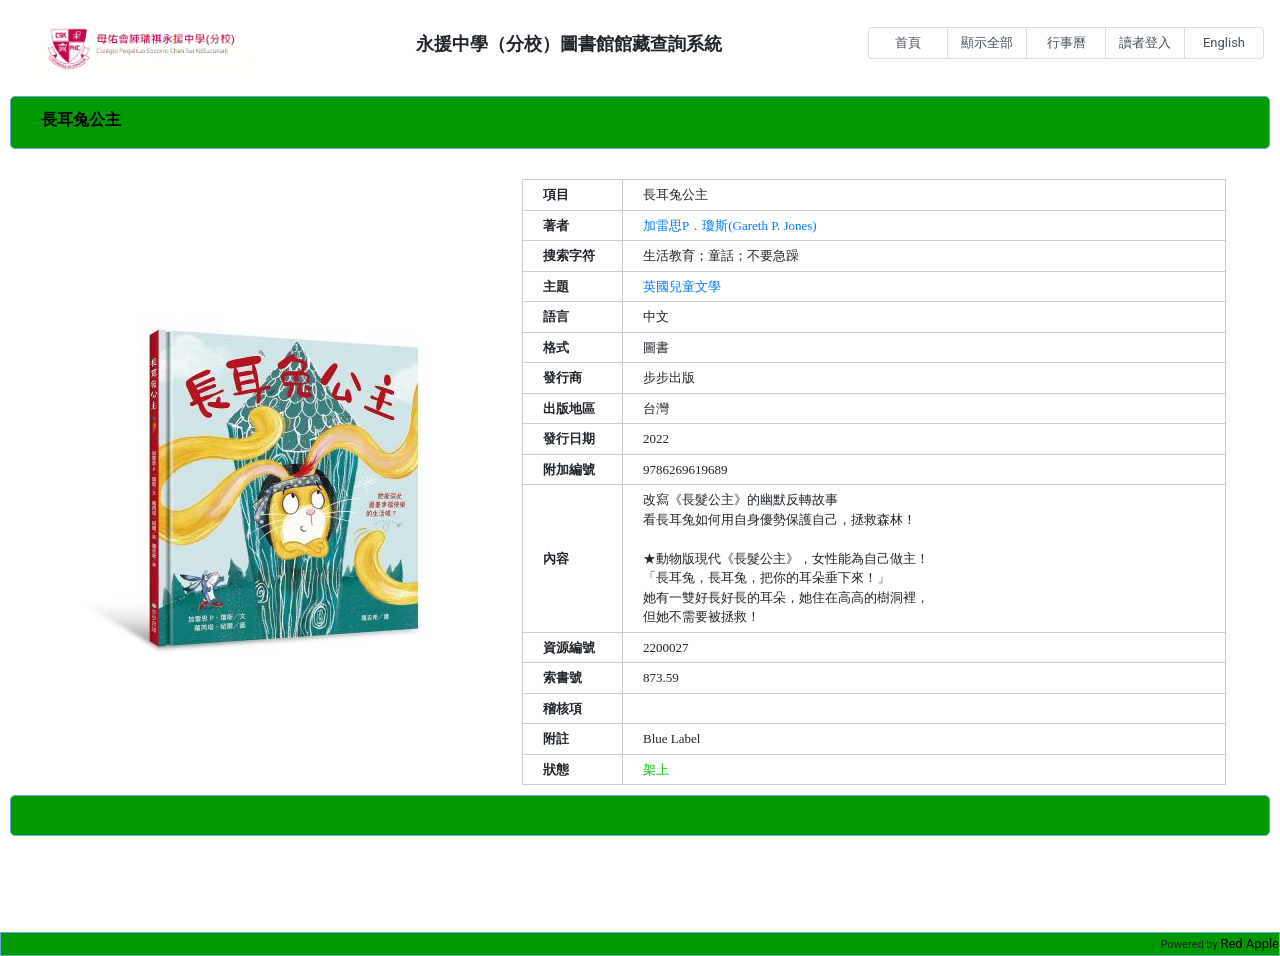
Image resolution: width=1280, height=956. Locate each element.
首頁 (908, 42)
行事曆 (1066, 42)
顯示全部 (987, 42)
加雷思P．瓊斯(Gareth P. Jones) (730, 225)
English (1224, 42)
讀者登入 (1145, 42)
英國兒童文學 (682, 286)
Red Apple (1249, 943)
